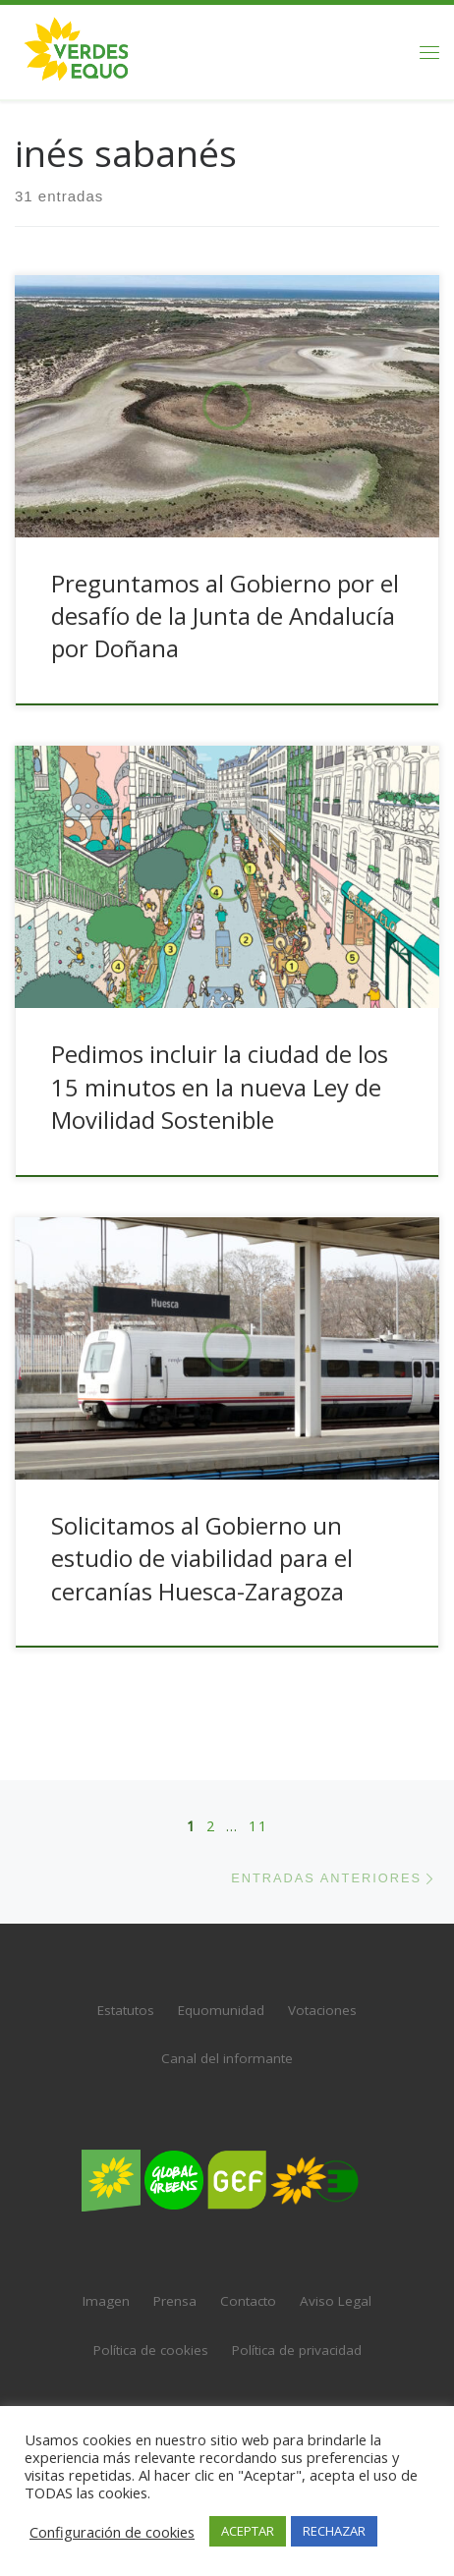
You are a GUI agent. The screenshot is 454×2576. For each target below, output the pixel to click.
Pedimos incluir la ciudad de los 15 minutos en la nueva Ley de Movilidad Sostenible (219, 1087)
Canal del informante (227, 2040)
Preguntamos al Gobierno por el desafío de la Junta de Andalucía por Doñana (225, 616)
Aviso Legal (335, 2283)
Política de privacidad (297, 2331)
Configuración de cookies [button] (112, 2532)
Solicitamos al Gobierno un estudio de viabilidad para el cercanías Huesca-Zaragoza (202, 1558)
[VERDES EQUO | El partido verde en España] (77, 49)
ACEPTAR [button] (247, 2531)
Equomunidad (221, 1991)
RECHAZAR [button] (334, 2531)
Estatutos (125, 1991)
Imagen (106, 2283)
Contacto (248, 2283)
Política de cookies (150, 2331)
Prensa (175, 2283)
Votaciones (322, 1991)
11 (258, 1807)
